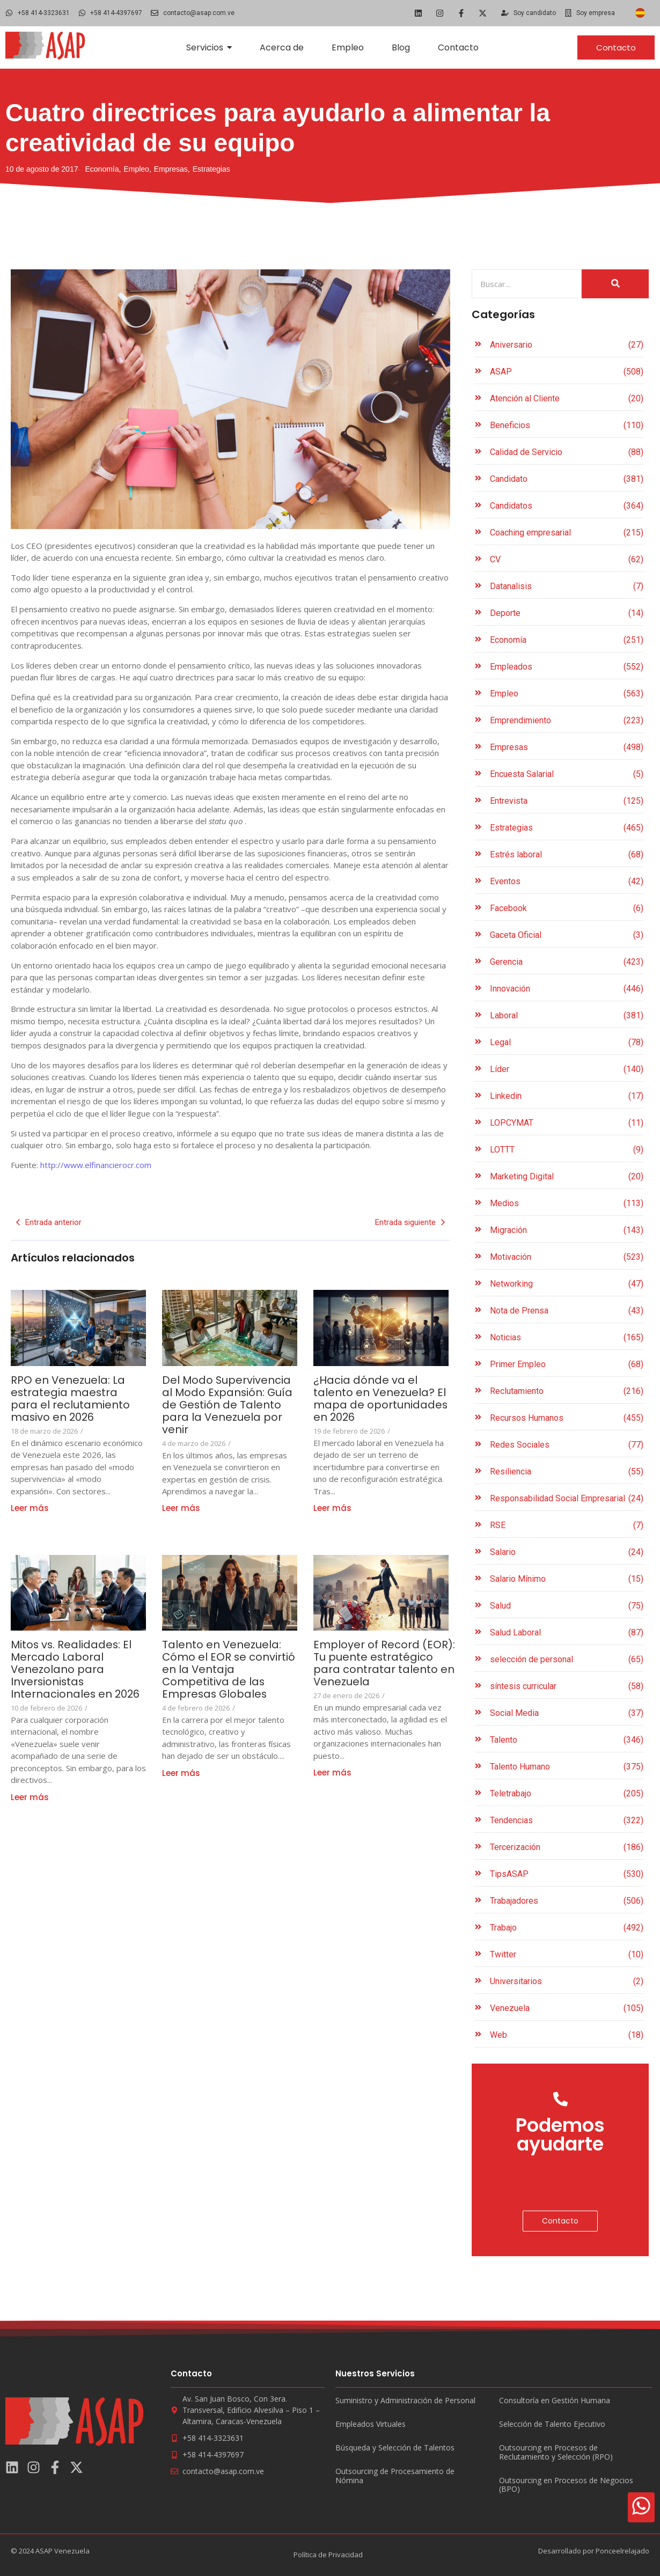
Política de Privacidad (328, 2554)
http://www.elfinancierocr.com (94, 1164)
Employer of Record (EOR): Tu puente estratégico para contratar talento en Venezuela (384, 1663)
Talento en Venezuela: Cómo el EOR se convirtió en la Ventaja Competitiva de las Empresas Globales (229, 1669)
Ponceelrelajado (622, 2551)
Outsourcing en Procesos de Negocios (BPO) (566, 2485)
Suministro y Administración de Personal (405, 2400)
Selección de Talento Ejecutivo (552, 2424)
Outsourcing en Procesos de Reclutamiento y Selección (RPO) (556, 2452)
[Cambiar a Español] (640, 13)
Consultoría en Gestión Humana (554, 2400)
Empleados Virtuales (370, 2424)
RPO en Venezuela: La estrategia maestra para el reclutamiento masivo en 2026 (70, 1398)
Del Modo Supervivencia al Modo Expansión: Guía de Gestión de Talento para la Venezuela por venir (228, 1405)
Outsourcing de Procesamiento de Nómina (394, 2476)
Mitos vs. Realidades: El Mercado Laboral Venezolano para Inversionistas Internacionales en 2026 (77, 1669)
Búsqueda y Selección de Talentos (394, 2448)
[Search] (527, 284)
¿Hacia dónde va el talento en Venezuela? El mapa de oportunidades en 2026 (380, 1398)
